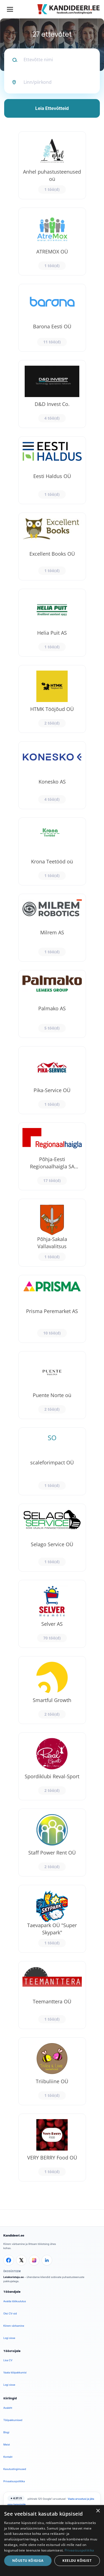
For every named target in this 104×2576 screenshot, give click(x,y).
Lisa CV (7, 2360)
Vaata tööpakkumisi (15, 2372)
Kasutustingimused (14, 2469)
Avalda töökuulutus (14, 2301)
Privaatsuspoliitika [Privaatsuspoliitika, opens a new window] (79, 2550)
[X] (21, 2260)
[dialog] (52, 2540)
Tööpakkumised (12, 2420)
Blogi (6, 2432)
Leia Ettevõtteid (52, 108)
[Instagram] (34, 2260)
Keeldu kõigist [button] (77, 2560)
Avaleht (7, 2407)
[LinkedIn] (47, 2260)
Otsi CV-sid (10, 2313)
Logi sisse (9, 2337)
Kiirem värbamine (13, 2325)
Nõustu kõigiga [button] (28, 2560)
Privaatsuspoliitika (14, 2481)
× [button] (98, 2511)
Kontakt (7, 2456)
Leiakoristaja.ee (13, 2277)
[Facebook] (8, 2260)
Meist (6, 2444)
